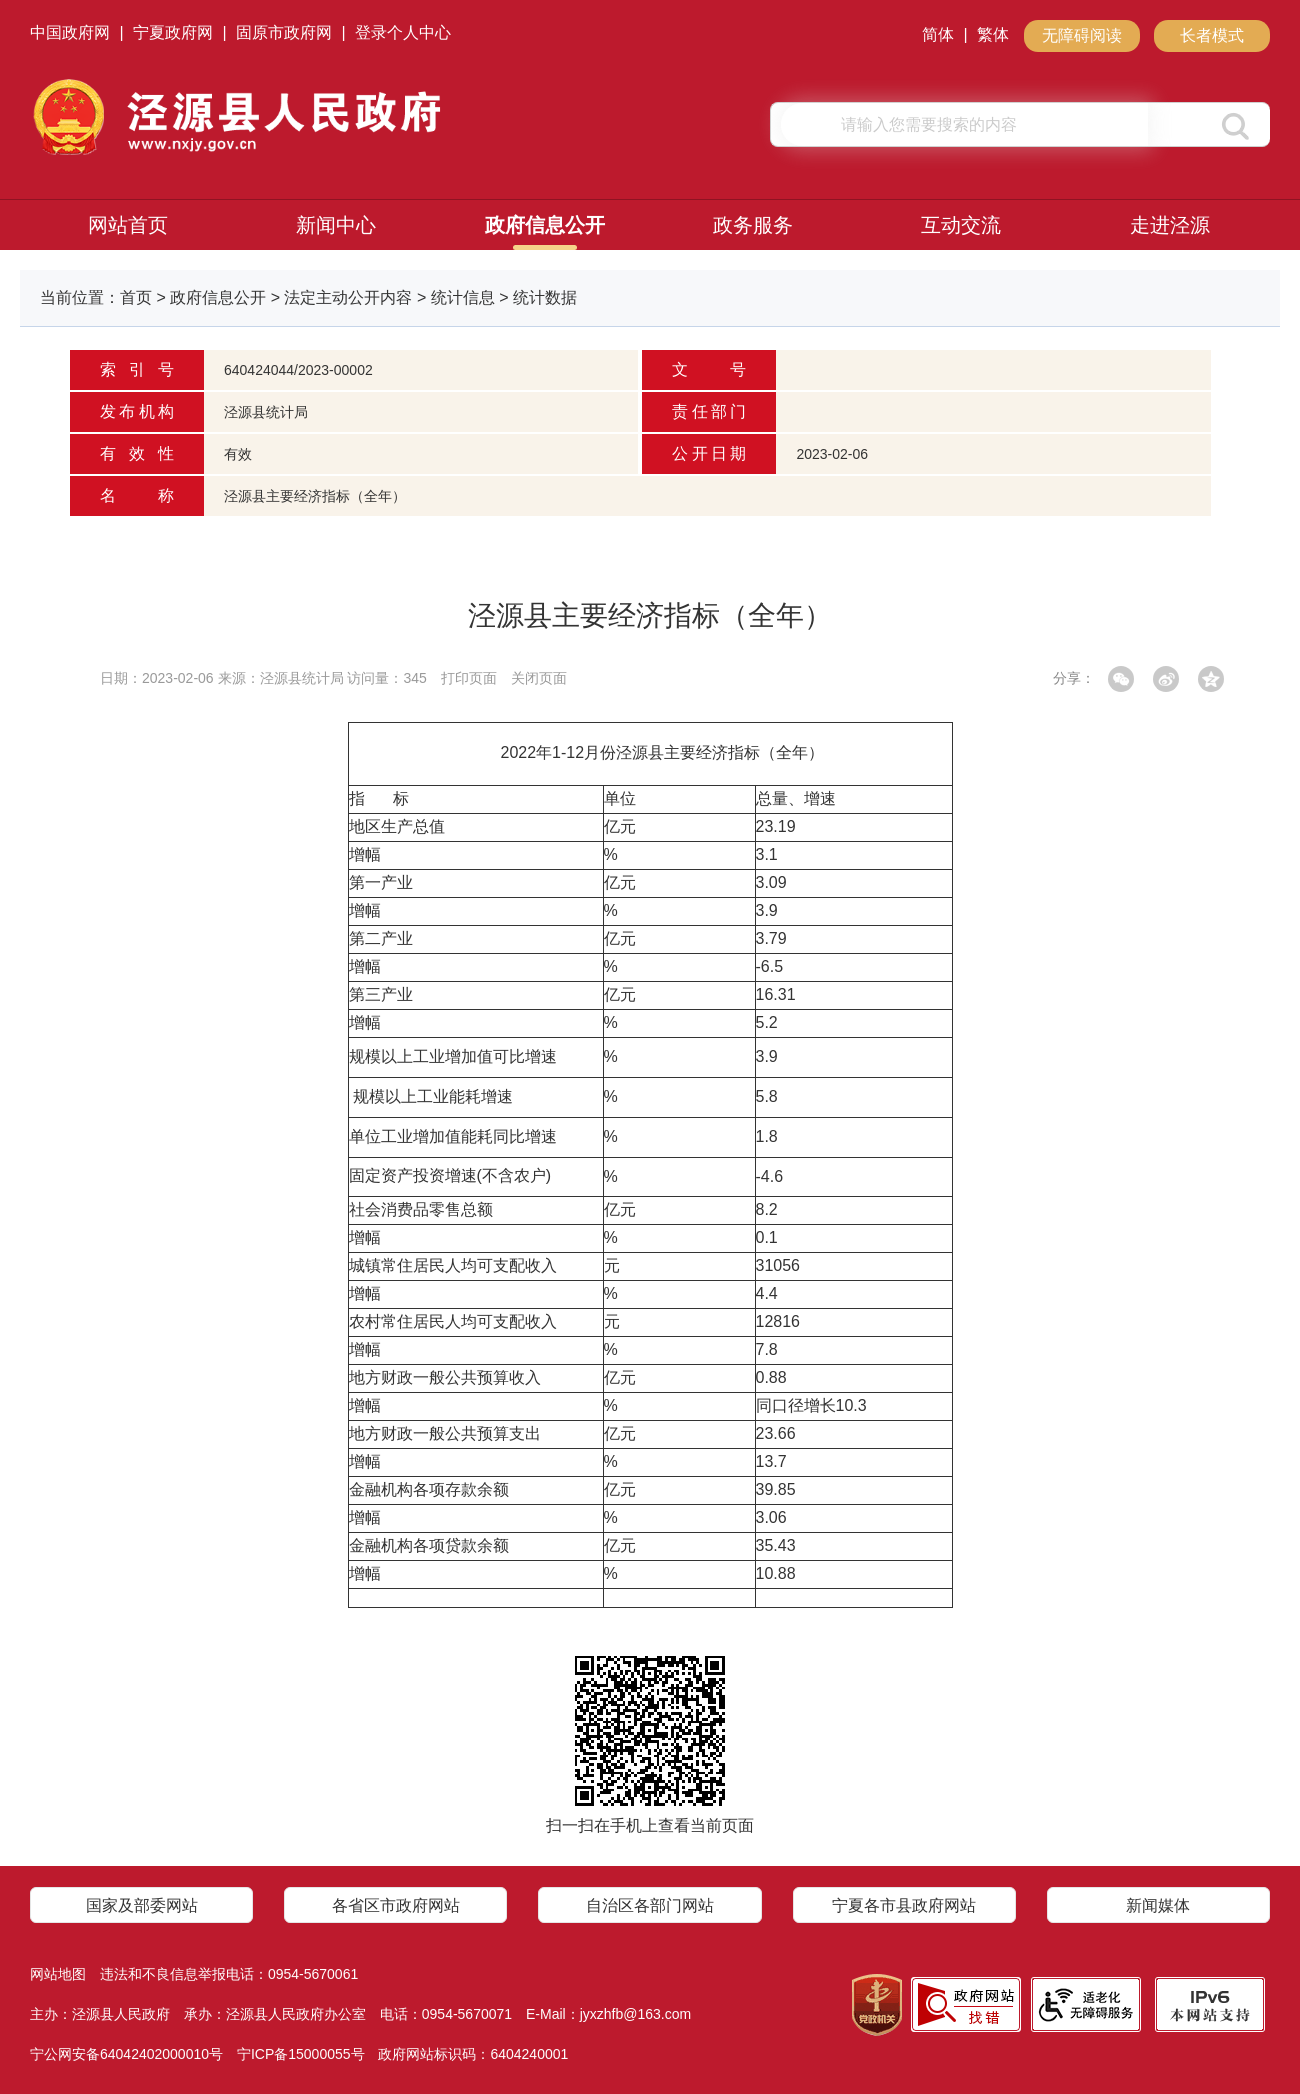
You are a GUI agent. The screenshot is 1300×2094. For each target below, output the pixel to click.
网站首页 (128, 225)
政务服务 (753, 225)
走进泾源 (1170, 225)
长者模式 (1212, 35)
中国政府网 (70, 32)
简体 (938, 34)
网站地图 (58, 1974)
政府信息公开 (545, 225)
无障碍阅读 (1082, 35)
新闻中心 (336, 225)
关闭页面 (539, 678)
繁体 (993, 34)
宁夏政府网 (173, 32)
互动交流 (961, 225)
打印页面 (469, 678)
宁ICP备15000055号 (301, 2054)
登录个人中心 (403, 32)
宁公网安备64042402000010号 (126, 2054)
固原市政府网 (284, 32)
